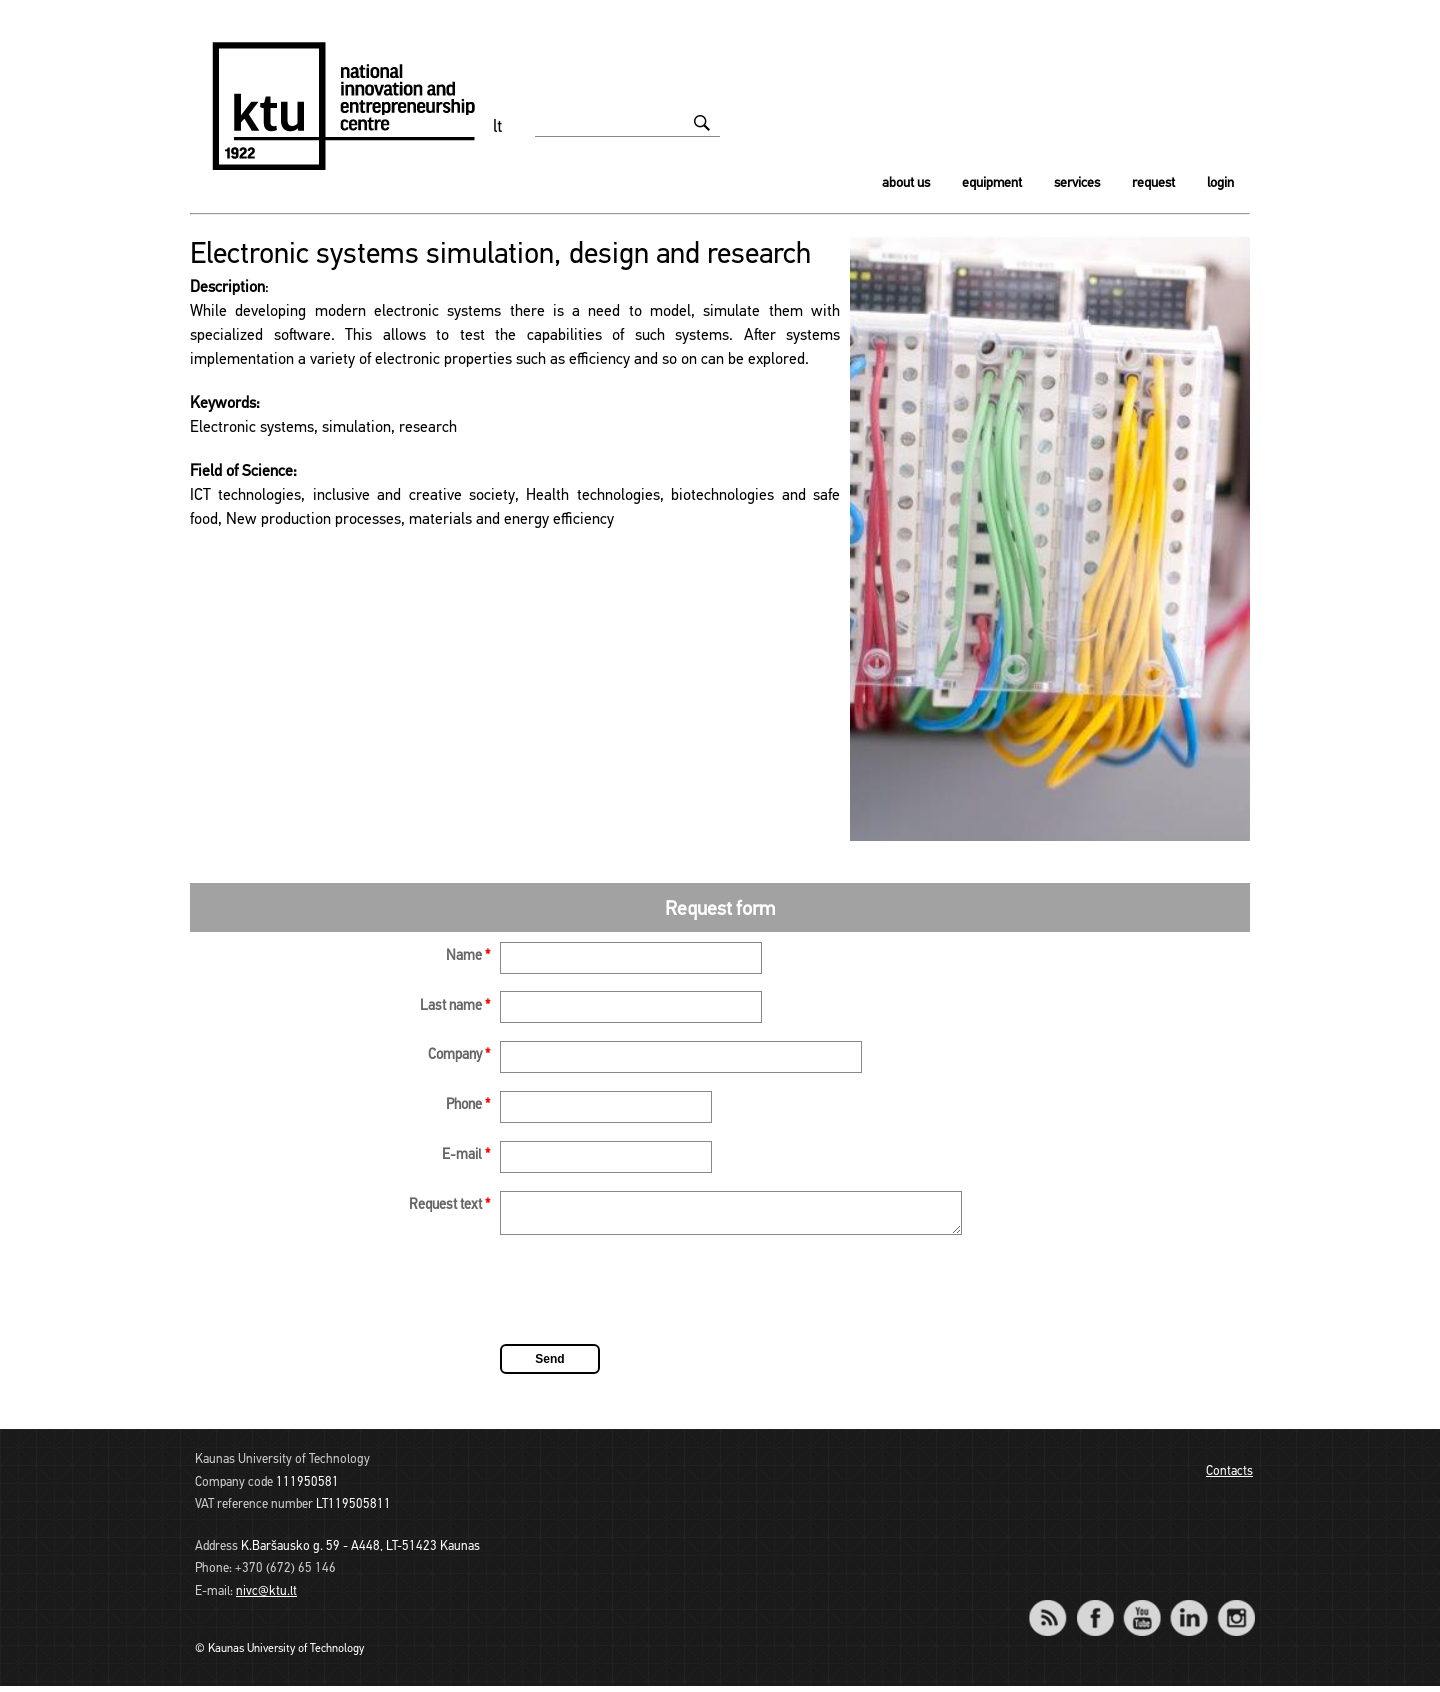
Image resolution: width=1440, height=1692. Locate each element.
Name (468, 956)
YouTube (1141, 1610)
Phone (468, 1105)
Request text (449, 1205)
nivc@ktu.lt (266, 1597)
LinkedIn (1188, 1610)
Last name (455, 1006)
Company (459, 1055)
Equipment (992, 183)
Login (1220, 183)
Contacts (1229, 1477)
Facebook (1094, 1610)
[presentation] (652, 1299)
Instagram (1235, 1610)
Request (1153, 183)
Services (1077, 183)
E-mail (466, 1155)
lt (498, 127)
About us (906, 183)
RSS (1056, 1610)
